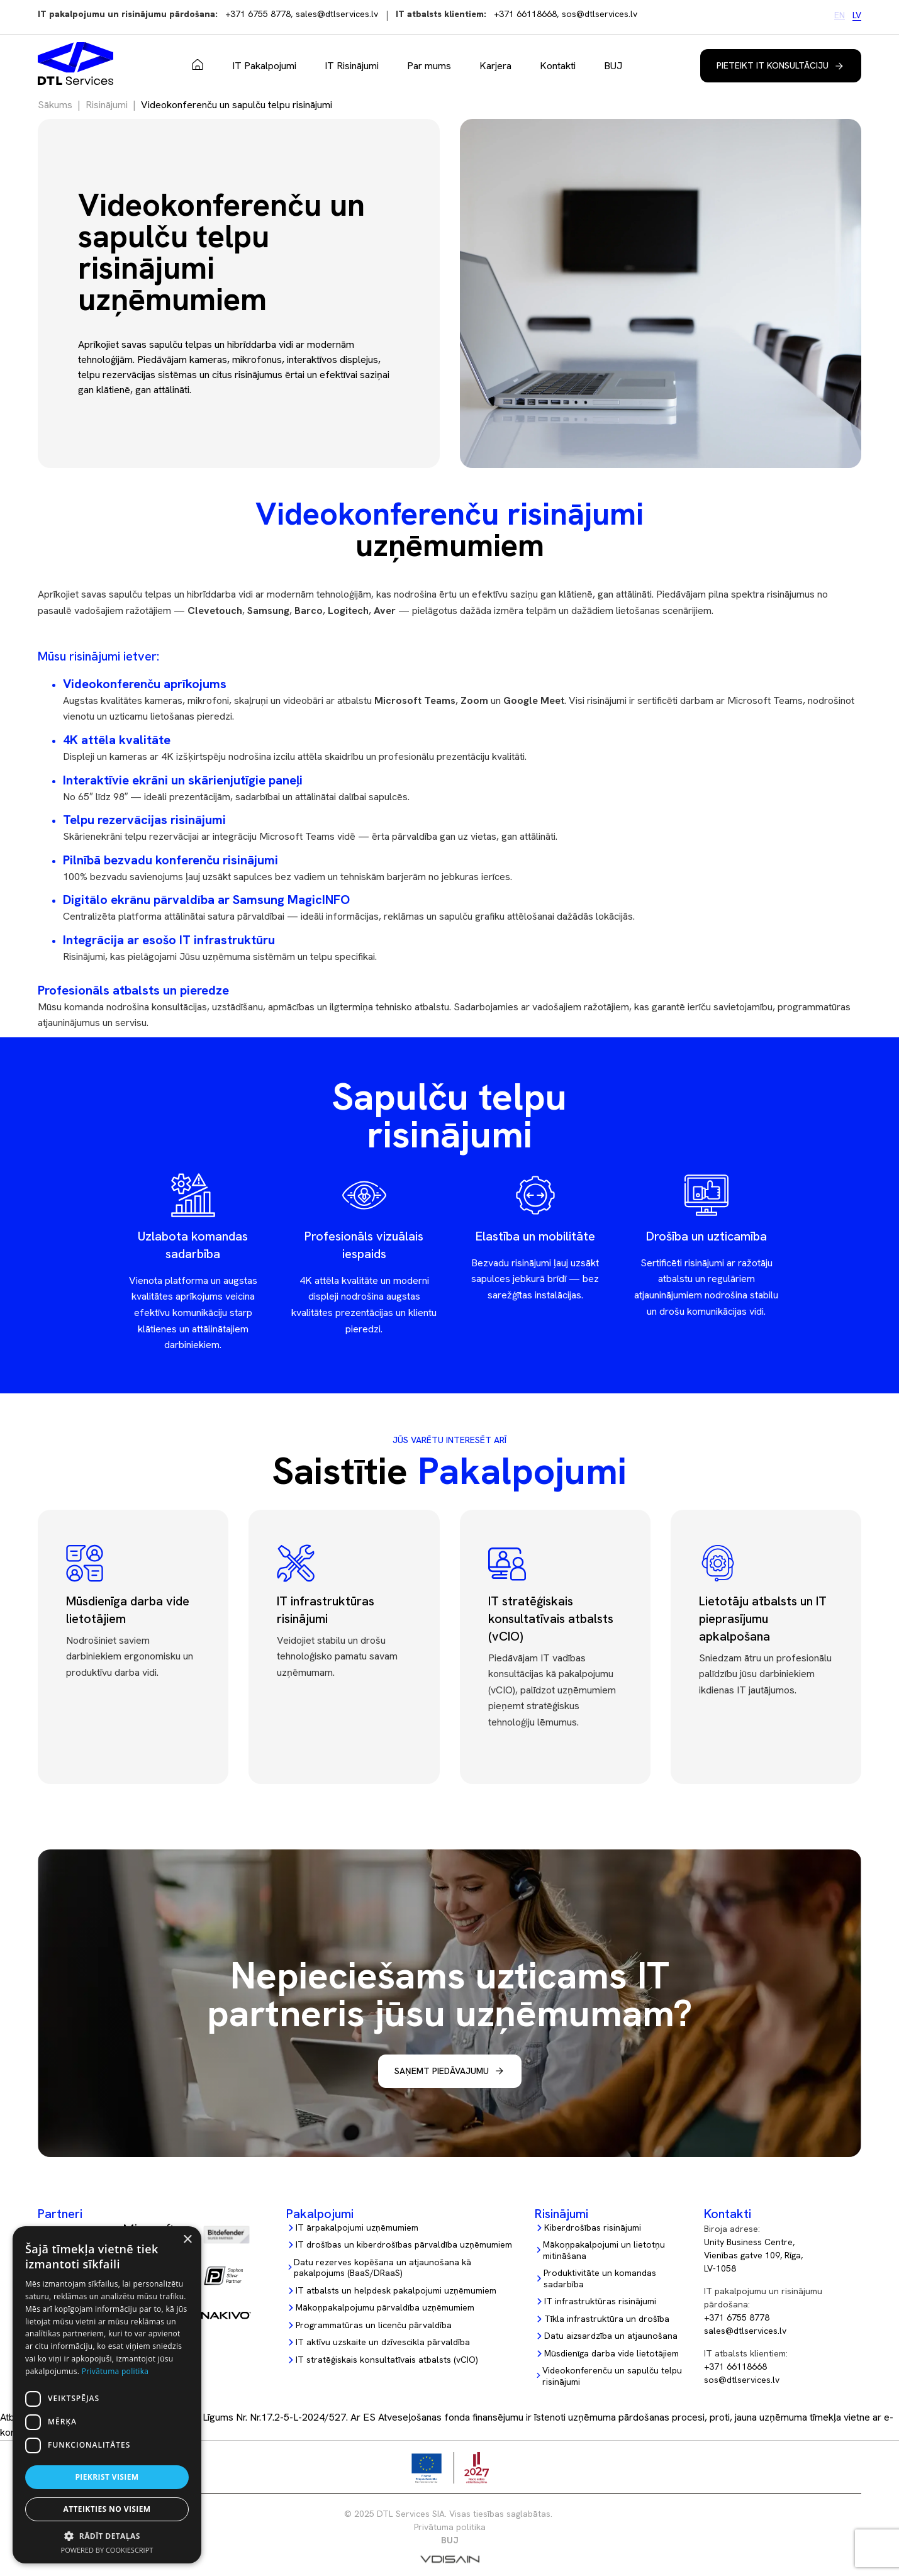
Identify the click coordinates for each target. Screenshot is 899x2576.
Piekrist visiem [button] (106, 2477)
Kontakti (558, 65)
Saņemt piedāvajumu (441, 2071)
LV (856, 15)
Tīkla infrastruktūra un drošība (606, 2319)
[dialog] (107, 2394)
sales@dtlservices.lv (337, 14)
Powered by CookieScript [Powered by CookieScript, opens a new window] (107, 2550)
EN (839, 15)
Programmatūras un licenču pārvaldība (374, 2325)
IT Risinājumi (352, 65)
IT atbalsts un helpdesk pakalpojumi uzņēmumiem (396, 2290)
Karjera (495, 65)
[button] (107, 2535)
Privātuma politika (450, 2527)
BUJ (613, 65)
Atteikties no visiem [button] (106, 2509)
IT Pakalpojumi (264, 65)
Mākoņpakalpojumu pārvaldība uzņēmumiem (385, 2307)
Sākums (197, 65)
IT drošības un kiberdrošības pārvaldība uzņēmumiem (404, 2244)
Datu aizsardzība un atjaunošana (611, 2336)
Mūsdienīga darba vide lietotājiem (611, 2353)
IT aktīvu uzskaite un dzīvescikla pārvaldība (383, 2342)
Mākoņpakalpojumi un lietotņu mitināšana (604, 2250)
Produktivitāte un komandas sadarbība (600, 2279)
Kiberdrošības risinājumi (592, 2227)
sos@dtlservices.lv (599, 14)
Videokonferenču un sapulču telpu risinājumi (612, 2376)
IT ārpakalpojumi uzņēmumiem (357, 2227)
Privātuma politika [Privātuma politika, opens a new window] (115, 2371)
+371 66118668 (525, 14)
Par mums (429, 65)
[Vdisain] (450, 2561)
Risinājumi (107, 104)
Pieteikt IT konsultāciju (773, 65)
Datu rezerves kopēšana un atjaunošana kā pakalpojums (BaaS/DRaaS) (382, 2268)
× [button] (187, 2239)
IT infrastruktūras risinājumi (600, 2301)
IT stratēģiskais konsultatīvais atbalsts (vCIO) (387, 2360)
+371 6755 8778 (258, 14)
